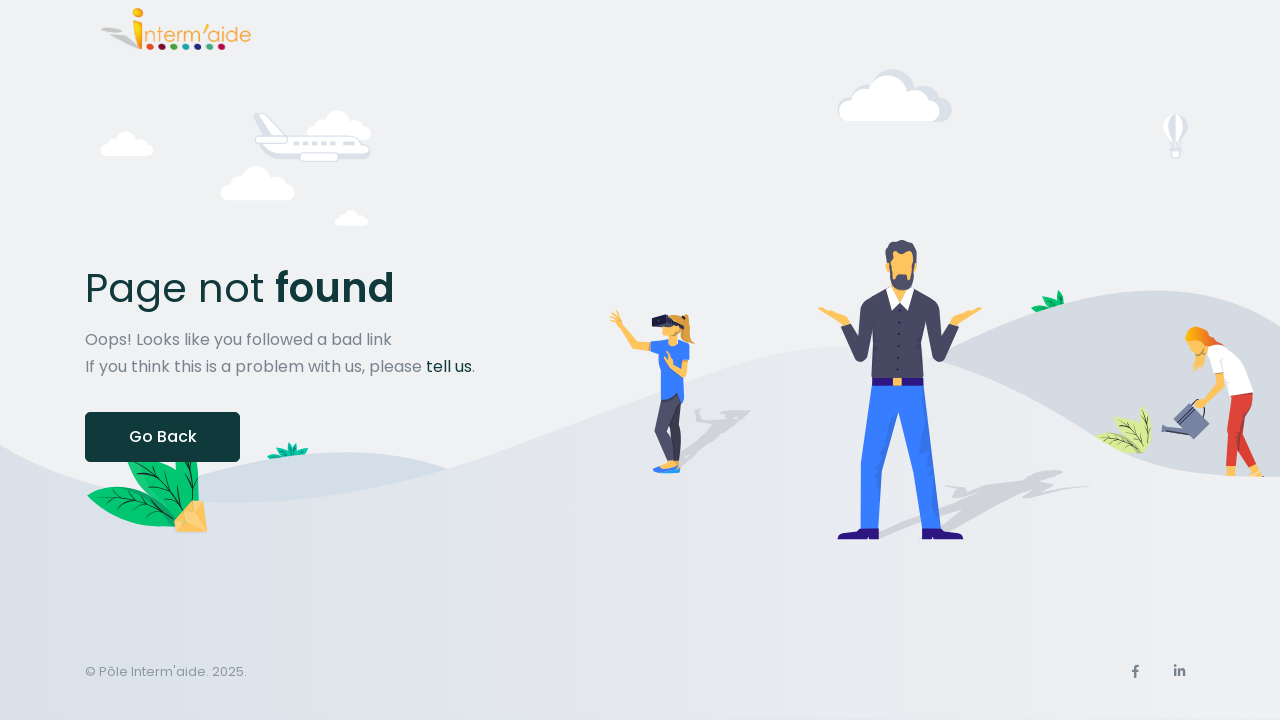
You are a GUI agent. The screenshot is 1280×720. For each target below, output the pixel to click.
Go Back (163, 436)
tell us (449, 366)
